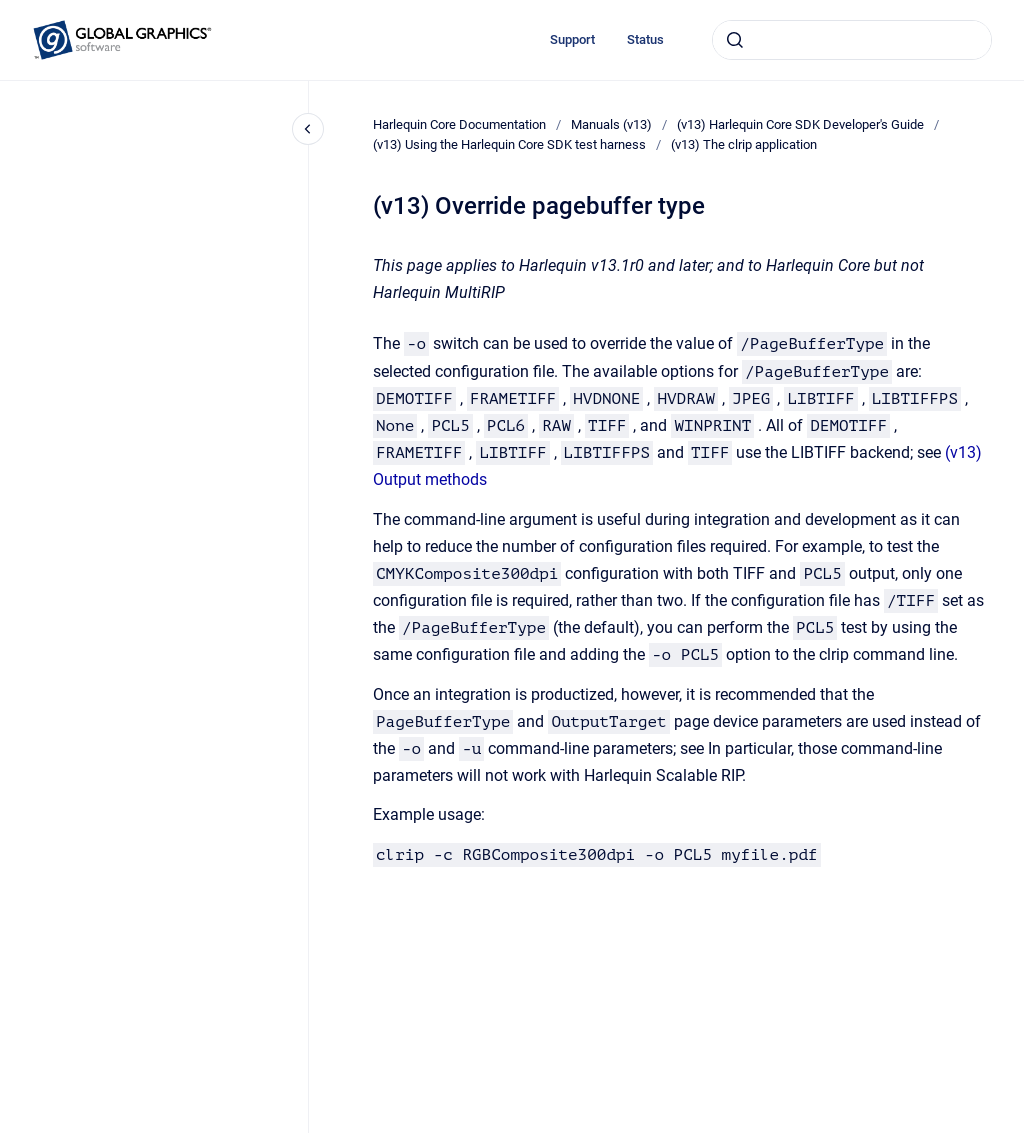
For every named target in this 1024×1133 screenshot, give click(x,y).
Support (572, 39)
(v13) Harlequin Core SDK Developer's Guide (800, 124)
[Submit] (735, 40)
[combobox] (852, 40)
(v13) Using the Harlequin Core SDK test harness (509, 144)
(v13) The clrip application (744, 144)
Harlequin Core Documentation (459, 124)
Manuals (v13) (611, 124)
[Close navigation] (308, 129)
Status (645, 39)
